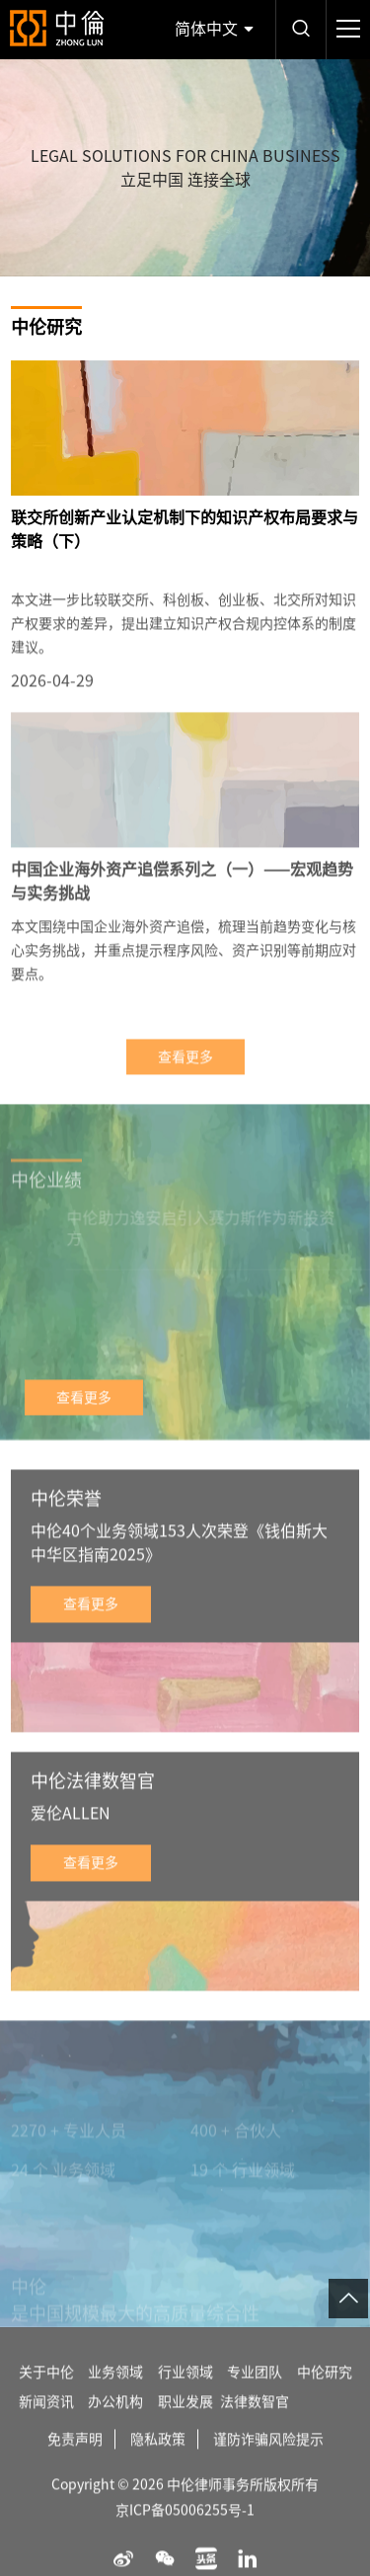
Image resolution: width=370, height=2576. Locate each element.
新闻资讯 (46, 2423)
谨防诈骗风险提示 (268, 2460)
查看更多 (185, 1078)
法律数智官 (254, 2423)
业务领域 (115, 2393)
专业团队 (254, 2393)
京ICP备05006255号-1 (185, 2531)
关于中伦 (46, 2393)
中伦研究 (324, 2393)
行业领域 (185, 2393)
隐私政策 (157, 2460)
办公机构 (115, 2423)
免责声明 (75, 2460)
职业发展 (185, 2423)
